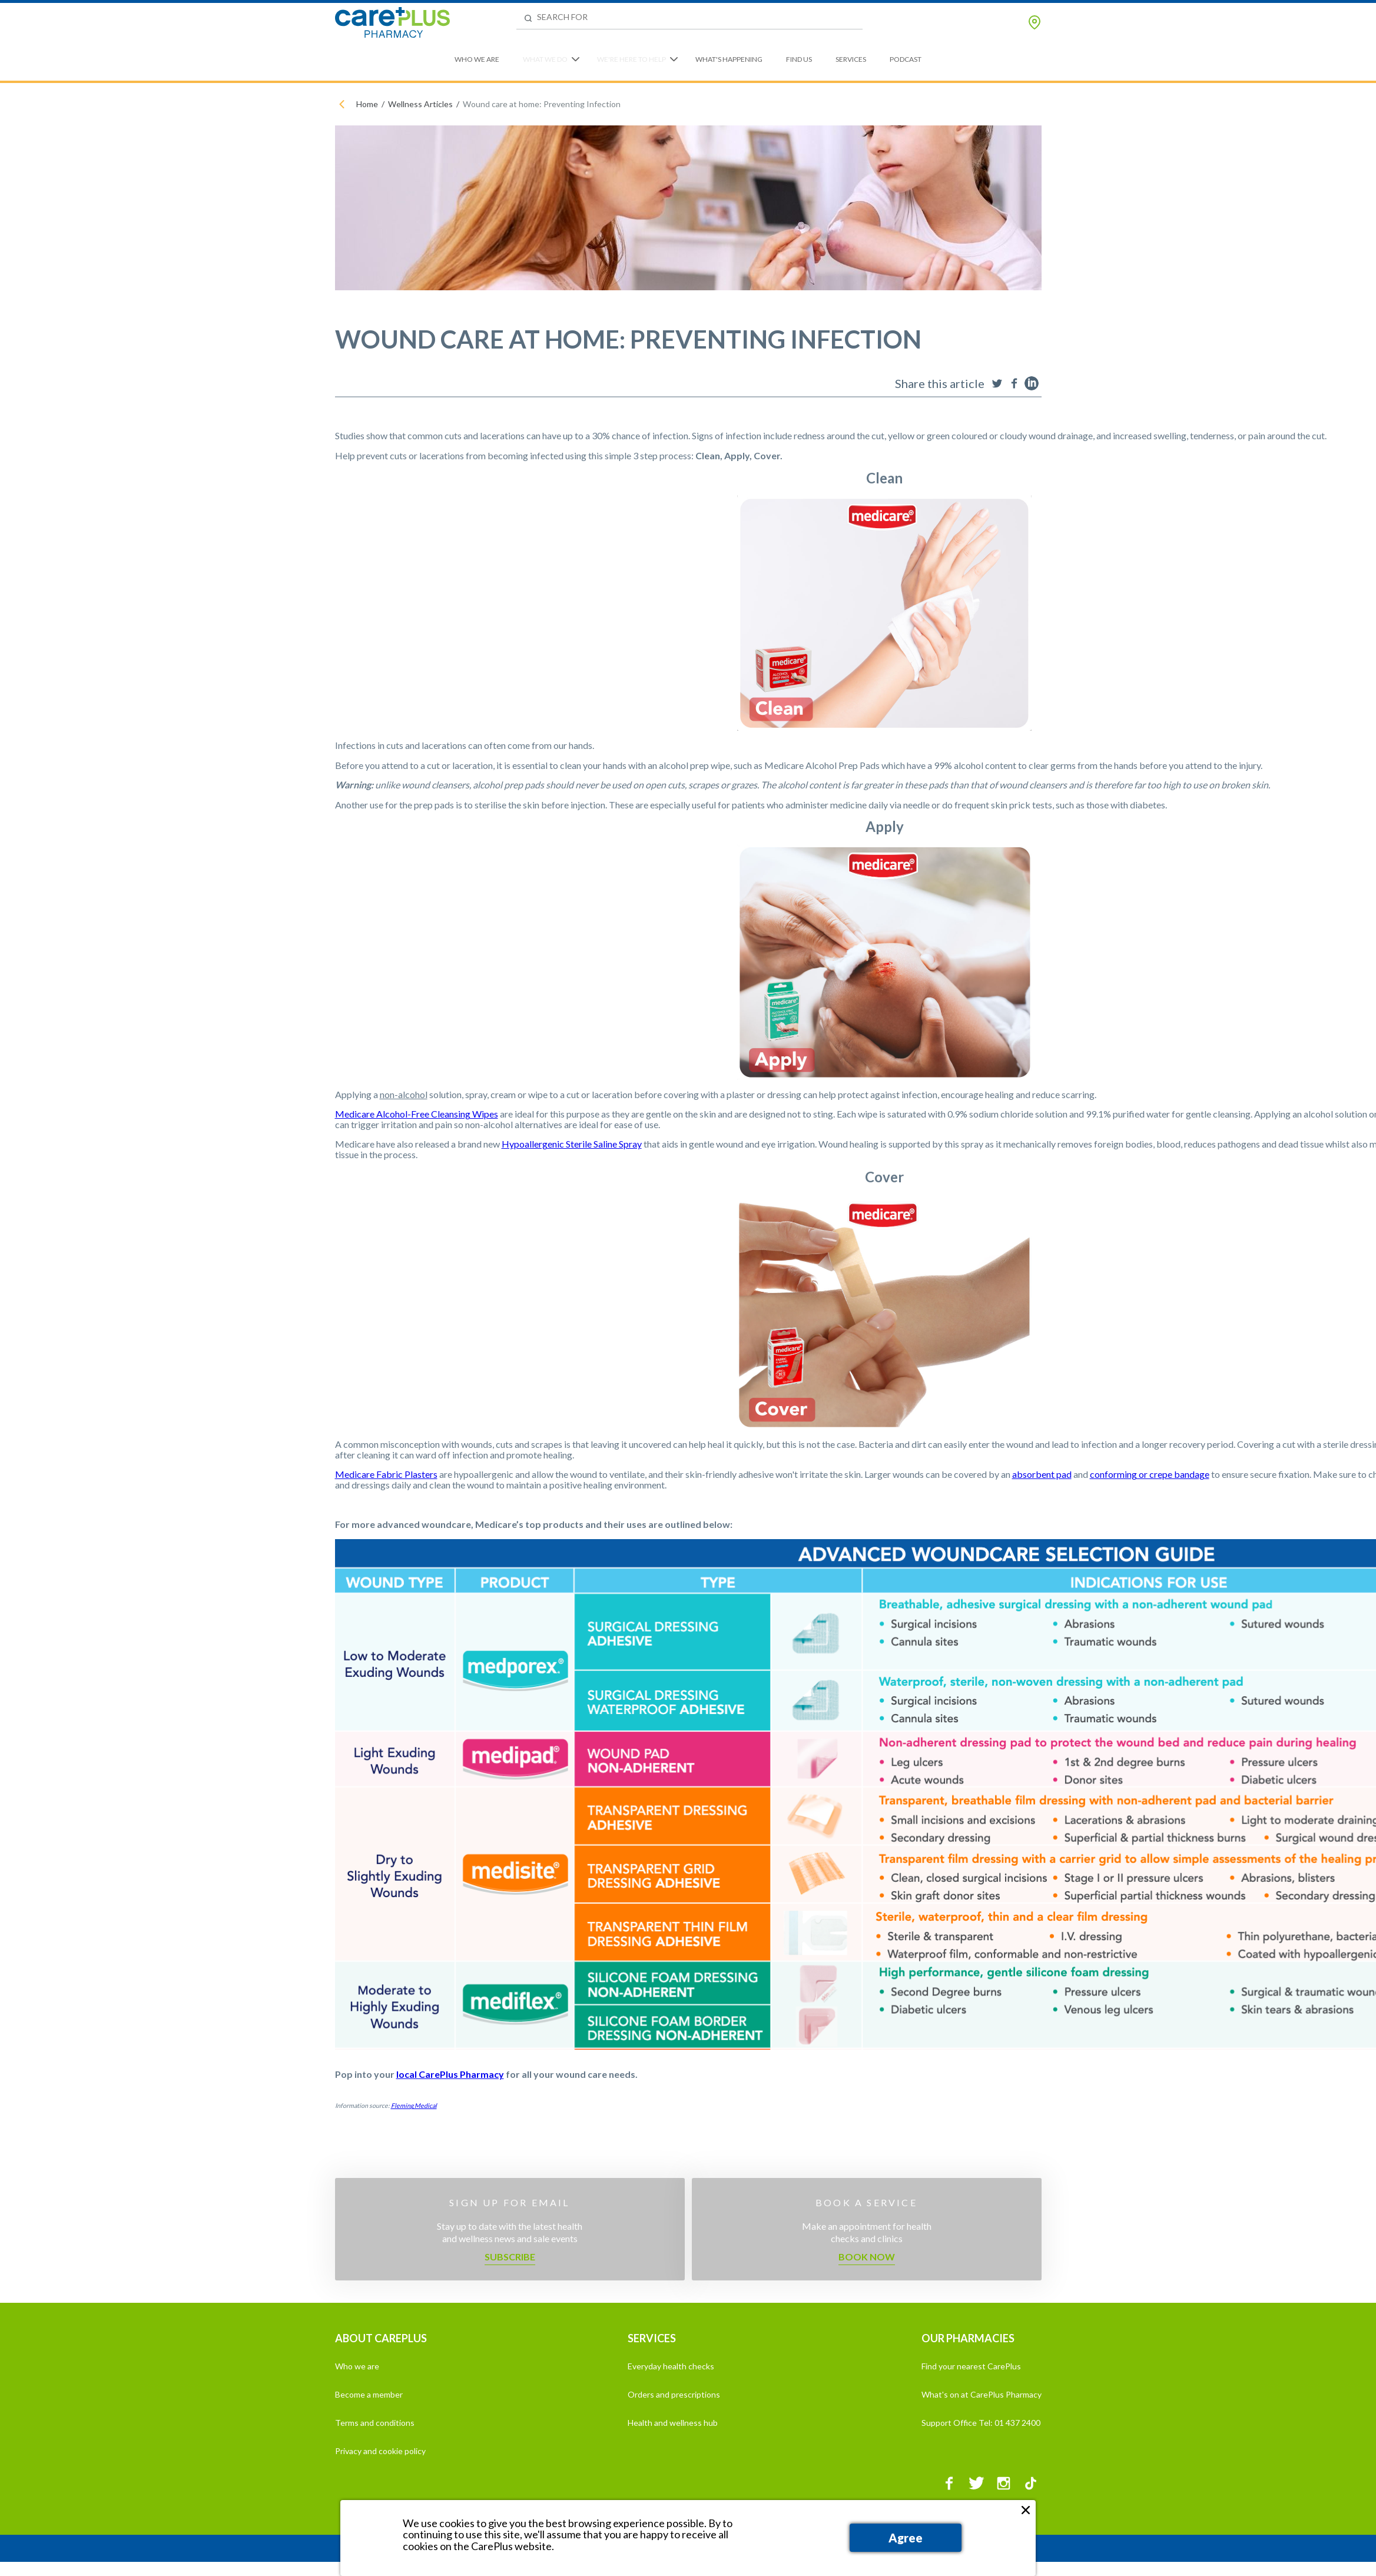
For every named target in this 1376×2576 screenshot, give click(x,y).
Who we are (357, 2366)
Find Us (799, 59)
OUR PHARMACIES (967, 2338)
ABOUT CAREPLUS (381, 2338)
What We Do (545, 59)
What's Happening (728, 59)
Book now (866, 2256)
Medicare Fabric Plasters (386, 1474)
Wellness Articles (420, 104)
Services (850, 59)
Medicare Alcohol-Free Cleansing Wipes (416, 1113)
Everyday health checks (671, 2366)
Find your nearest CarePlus (971, 2366)
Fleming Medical (414, 2105)
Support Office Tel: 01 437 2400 (980, 2423)
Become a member (369, 2394)
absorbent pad (1042, 1474)
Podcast (905, 59)
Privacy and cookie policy (380, 2451)
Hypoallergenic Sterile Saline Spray (572, 1143)
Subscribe (510, 2256)
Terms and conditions (375, 2423)
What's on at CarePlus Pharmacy (981, 2394)
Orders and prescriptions (674, 2394)
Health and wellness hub (673, 2423)
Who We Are (477, 59)
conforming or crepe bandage (1149, 1474)
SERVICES (652, 2338)
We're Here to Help (631, 59)
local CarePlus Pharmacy (450, 2074)
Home (367, 104)
